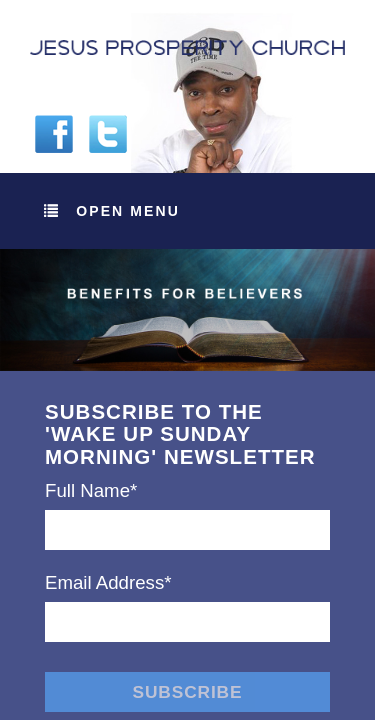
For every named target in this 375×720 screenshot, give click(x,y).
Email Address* (108, 582)
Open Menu (112, 210)
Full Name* (91, 490)
